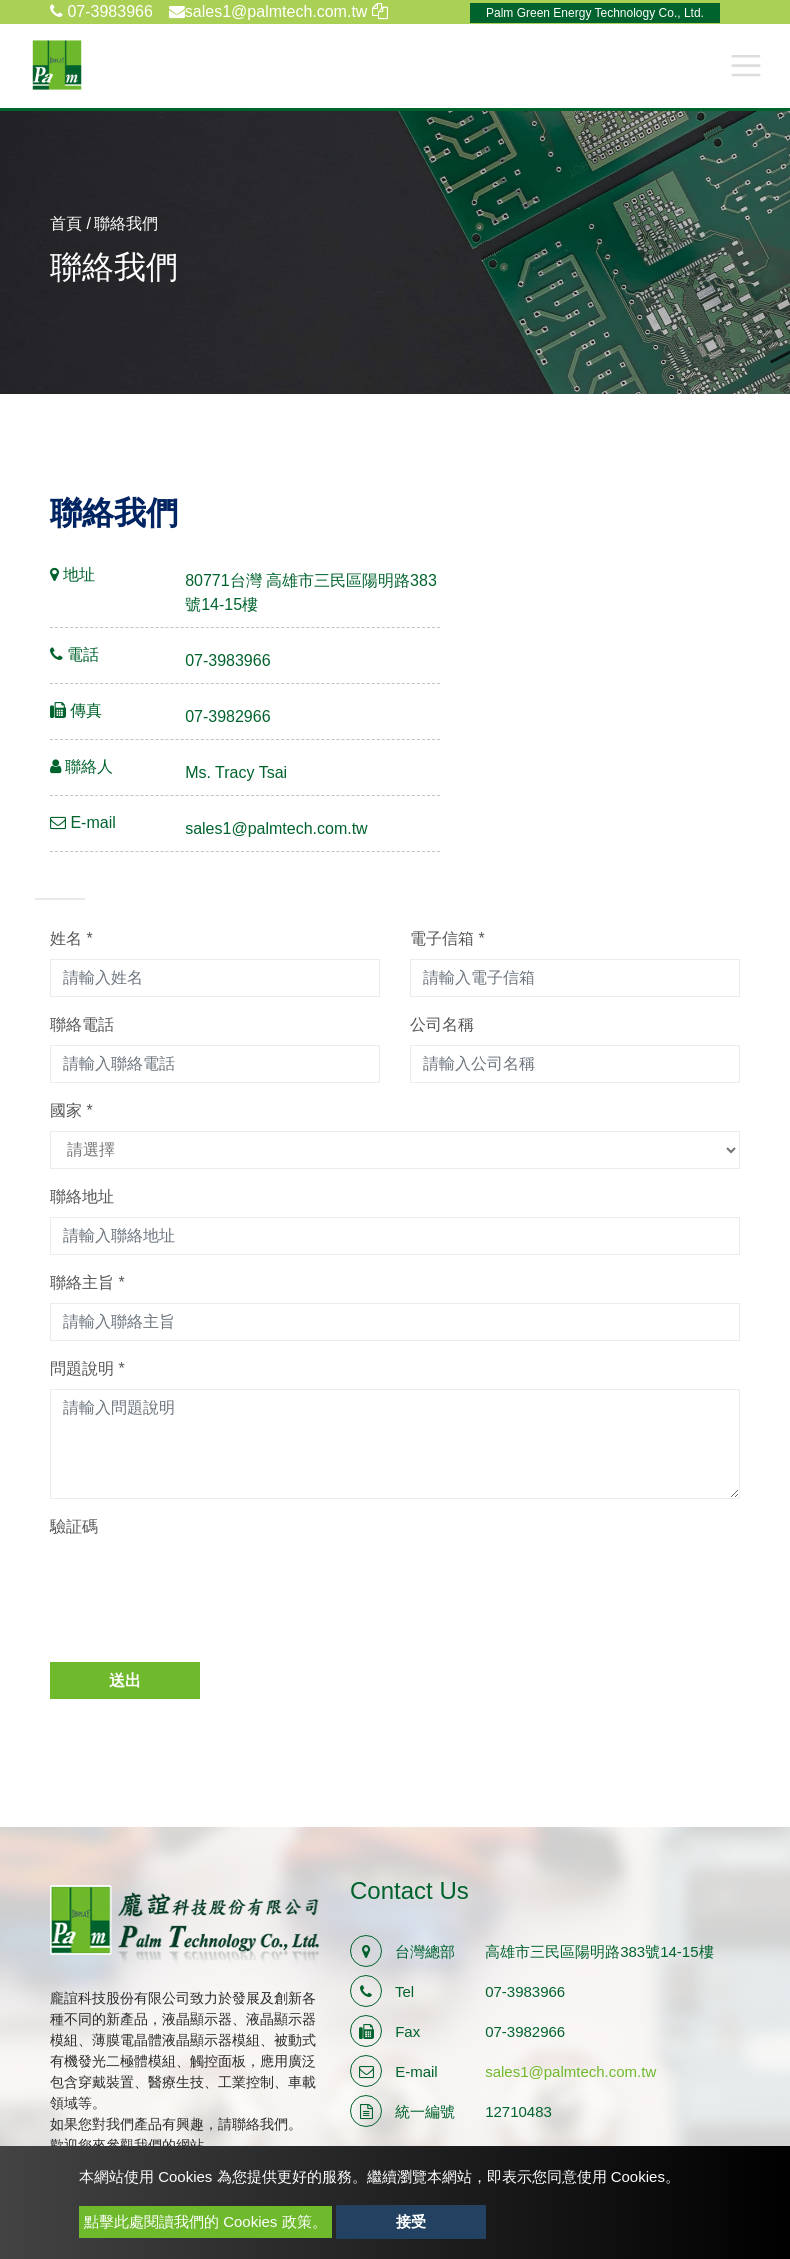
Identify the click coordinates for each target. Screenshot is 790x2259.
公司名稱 (442, 1024)
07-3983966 (101, 11)
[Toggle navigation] (746, 65)
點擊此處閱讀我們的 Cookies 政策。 (205, 2221)
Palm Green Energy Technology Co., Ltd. (595, 13)
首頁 (66, 223)
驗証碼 (74, 1526)
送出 (125, 1680)
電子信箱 (447, 938)
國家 (71, 1110)
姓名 (71, 938)
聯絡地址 (82, 1196)
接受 (411, 2221)
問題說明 (87, 1368)
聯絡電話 (82, 1024)
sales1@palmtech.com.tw (276, 828)
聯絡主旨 (87, 1282)
